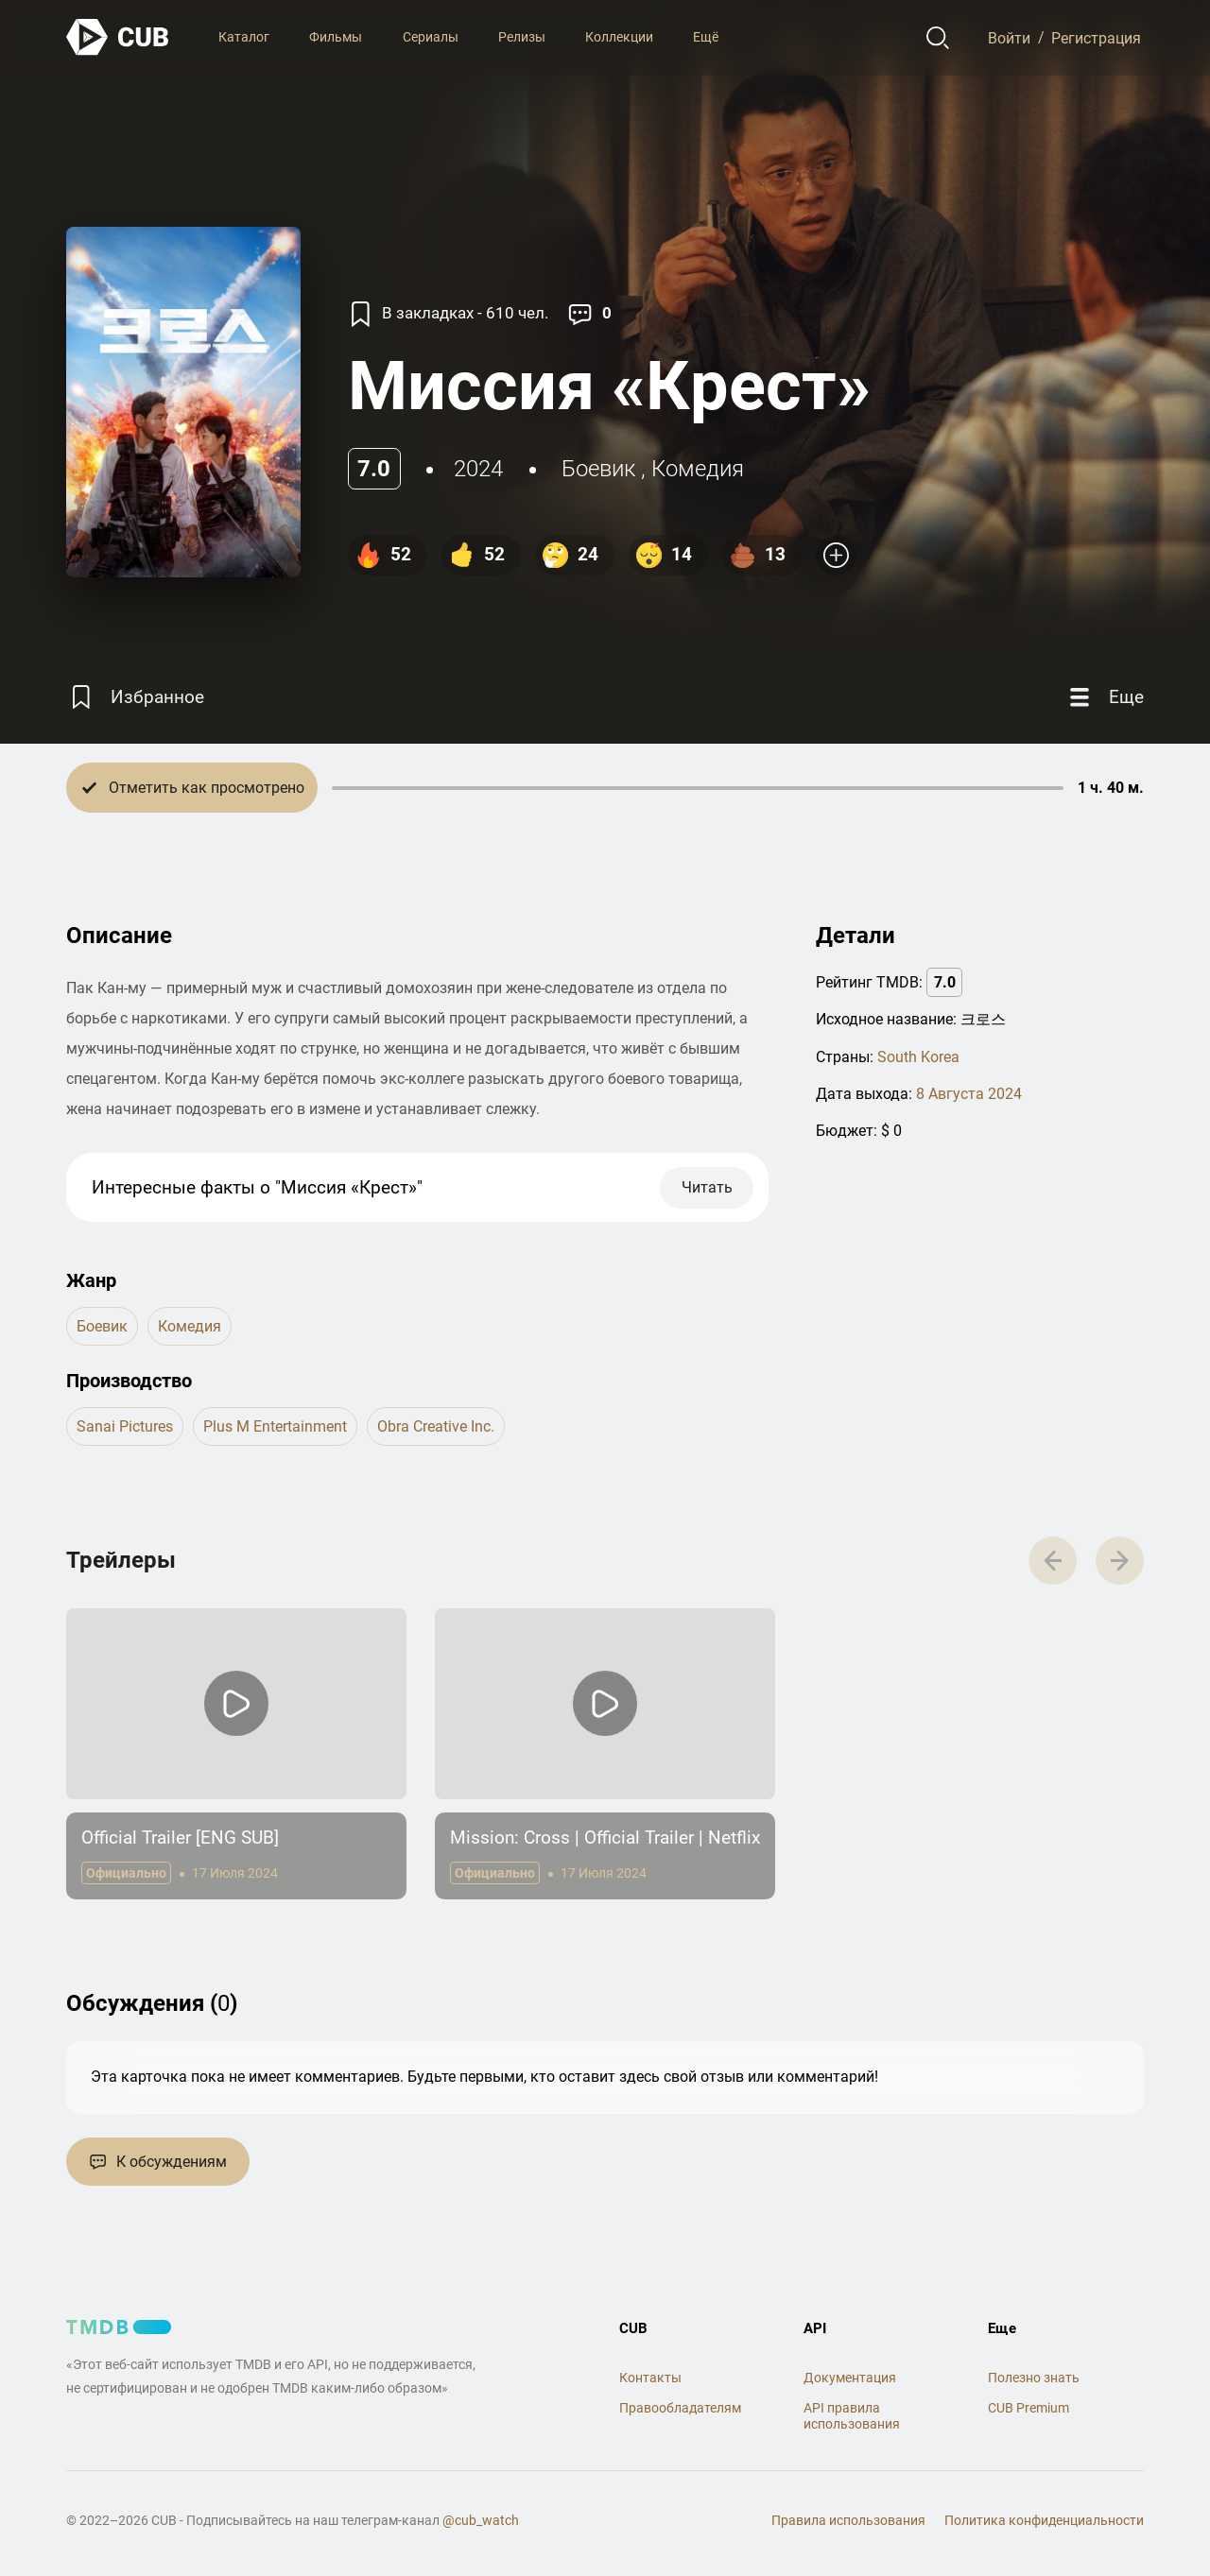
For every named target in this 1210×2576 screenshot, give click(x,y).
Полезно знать (1034, 2377)
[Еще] (1104, 697)
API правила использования (852, 2415)
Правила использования (848, 2520)
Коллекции (619, 36)
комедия (697, 468)
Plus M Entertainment (275, 1426)
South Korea (918, 1057)
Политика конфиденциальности (1044, 2520)
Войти (1009, 37)
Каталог (243, 36)
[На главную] (118, 37)
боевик (598, 468)
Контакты (650, 2377)
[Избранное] (135, 697)
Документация (850, 2377)
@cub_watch (480, 2520)
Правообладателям (680, 2407)
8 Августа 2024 (969, 1094)
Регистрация (1096, 37)
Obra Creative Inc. (435, 1426)
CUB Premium (1028, 2407)
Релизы (521, 36)
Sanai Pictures (125, 1426)
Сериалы (430, 36)
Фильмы (335, 36)
